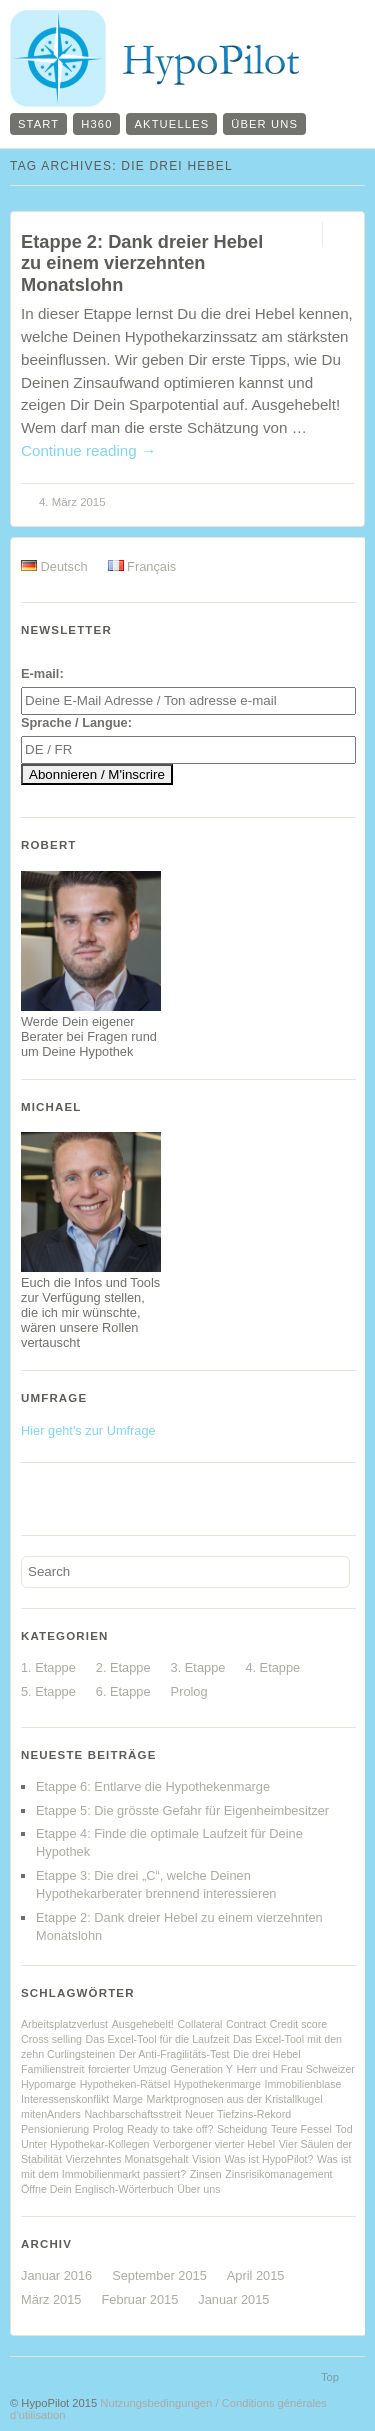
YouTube (97, 1495)
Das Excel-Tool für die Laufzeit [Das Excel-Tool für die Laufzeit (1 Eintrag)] (158, 2039)
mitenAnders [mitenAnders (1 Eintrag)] (51, 2114)
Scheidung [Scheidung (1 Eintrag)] (242, 2129)
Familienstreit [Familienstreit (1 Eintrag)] (52, 2069)
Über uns (264, 124)
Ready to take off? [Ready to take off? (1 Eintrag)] (170, 2129)
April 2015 (256, 2275)
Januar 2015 (233, 2299)
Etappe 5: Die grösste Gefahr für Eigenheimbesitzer (182, 1810)
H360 (96, 124)
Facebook (33, 1495)
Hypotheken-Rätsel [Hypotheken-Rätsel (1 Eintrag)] (125, 2084)
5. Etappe (48, 1691)
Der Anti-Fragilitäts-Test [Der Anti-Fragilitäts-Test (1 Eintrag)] (174, 2054)
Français (142, 566)
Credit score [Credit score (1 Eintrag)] (298, 2024)
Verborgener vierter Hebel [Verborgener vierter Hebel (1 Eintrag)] (214, 2144)
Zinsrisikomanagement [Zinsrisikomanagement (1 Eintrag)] (278, 2174)
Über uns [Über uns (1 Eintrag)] (198, 2189)
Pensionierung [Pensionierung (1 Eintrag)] (55, 2129)
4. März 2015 (72, 502)
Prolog (189, 1691)
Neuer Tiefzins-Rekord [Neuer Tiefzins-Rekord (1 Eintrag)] (238, 2114)
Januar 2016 (56, 2275)
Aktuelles (171, 124)
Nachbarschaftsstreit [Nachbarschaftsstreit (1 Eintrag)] (132, 2114)
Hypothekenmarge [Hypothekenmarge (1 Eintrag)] (217, 2084)
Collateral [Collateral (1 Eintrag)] (199, 2024)
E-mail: (42, 673)
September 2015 (159, 2275)
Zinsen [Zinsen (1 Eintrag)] (206, 2174)
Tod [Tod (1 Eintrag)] (343, 2129)
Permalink (304, 234)
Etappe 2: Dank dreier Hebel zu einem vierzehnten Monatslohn (142, 263)
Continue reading (88, 450)
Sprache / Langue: (76, 722)
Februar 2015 (139, 2299)
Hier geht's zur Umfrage (88, 1430)
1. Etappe (48, 1667)
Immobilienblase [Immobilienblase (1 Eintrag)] (302, 2084)
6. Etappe (123, 1691)
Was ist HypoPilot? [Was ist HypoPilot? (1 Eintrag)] (268, 2159)
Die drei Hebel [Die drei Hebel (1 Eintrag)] (267, 2054)
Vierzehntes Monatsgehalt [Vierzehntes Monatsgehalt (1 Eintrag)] (126, 2159)
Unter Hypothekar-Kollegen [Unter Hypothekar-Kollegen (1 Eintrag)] (85, 2144)
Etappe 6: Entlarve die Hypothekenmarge (153, 1786)
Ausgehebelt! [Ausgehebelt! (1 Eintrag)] (143, 2024)
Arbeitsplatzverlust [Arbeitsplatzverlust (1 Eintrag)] (64, 2024)
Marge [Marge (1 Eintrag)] (128, 2099)
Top (330, 2377)
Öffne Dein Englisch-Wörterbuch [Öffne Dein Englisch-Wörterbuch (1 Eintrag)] (97, 2189)
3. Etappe (198, 1667)
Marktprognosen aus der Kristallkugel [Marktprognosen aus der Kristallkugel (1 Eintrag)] (235, 2099)
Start (38, 124)
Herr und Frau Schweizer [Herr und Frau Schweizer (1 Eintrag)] (295, 2069)
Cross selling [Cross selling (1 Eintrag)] (51, 2039)
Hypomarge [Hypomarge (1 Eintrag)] (48, 2084)
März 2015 (51, 2299)
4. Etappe (272, 1667)
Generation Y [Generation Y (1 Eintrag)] (201, 2069)
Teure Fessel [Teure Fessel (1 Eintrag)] (301, 2129)
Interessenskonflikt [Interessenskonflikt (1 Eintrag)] (65, 2099)
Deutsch (54, 566)
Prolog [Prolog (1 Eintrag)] (108, 2129)
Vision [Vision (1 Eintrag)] (206, 2159)
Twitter (65, 1495)
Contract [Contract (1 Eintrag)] (246, 2024)
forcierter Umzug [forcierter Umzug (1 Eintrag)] (127, 2069)
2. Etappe (123, 1667)
